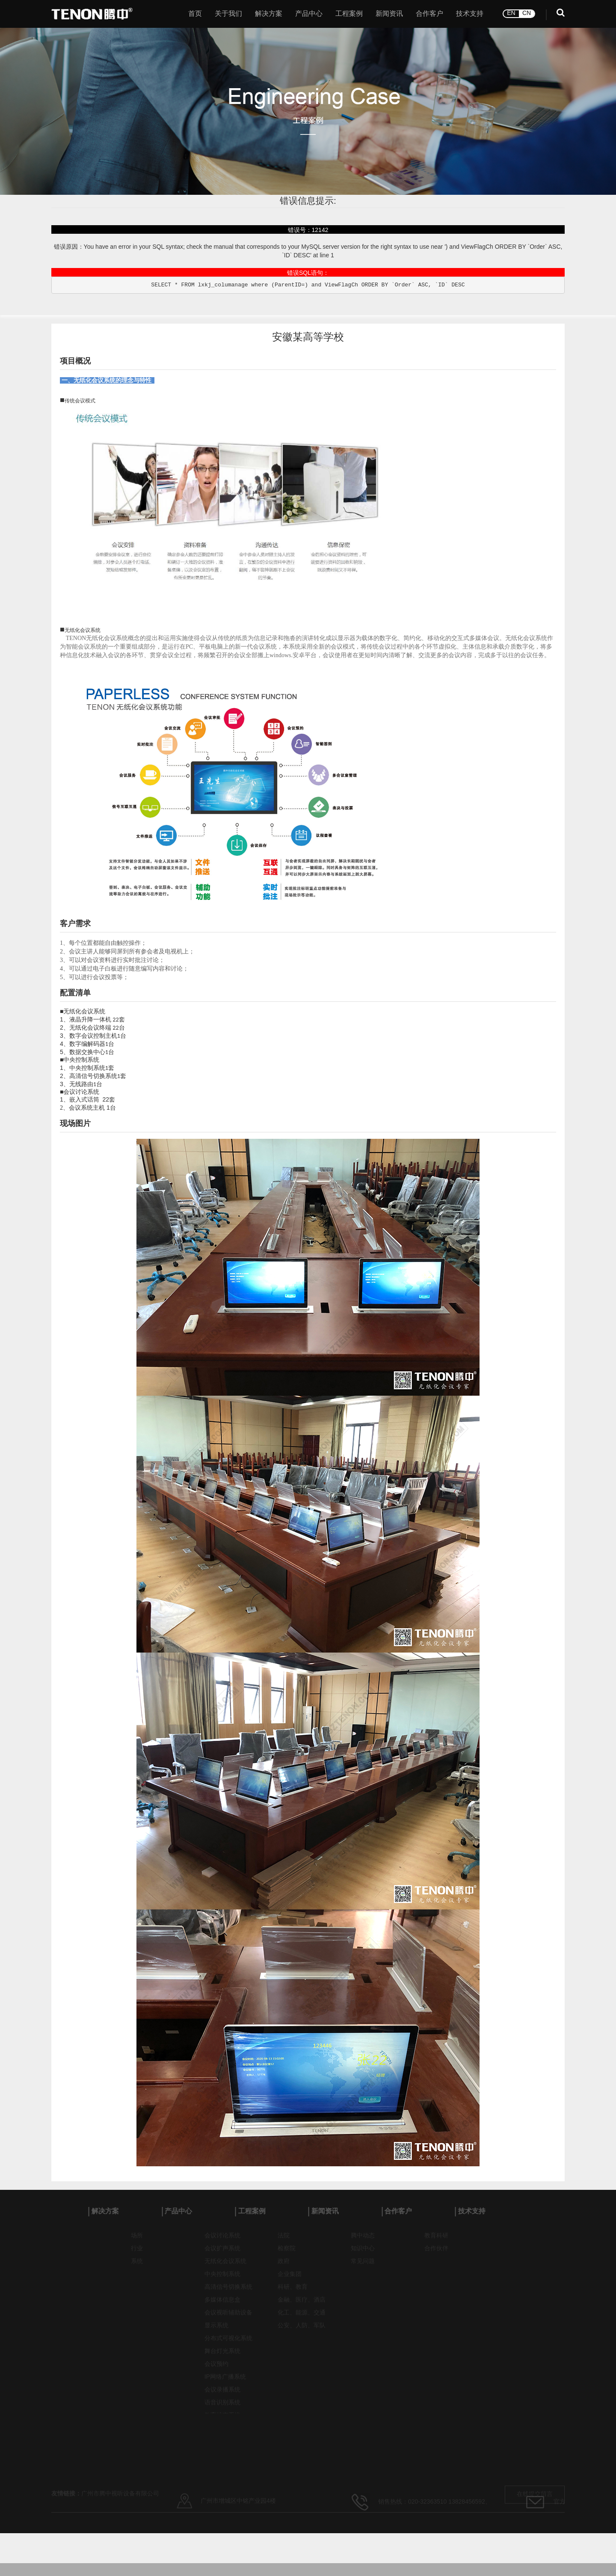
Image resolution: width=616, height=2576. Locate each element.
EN (511, 13)
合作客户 (429, 14)
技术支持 (469, 14)
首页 (195, 14)
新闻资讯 (389, 14)
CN (526, 13)
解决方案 (268, 14)
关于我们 (228, 14)
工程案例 (349, 14)
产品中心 (309, 14)
